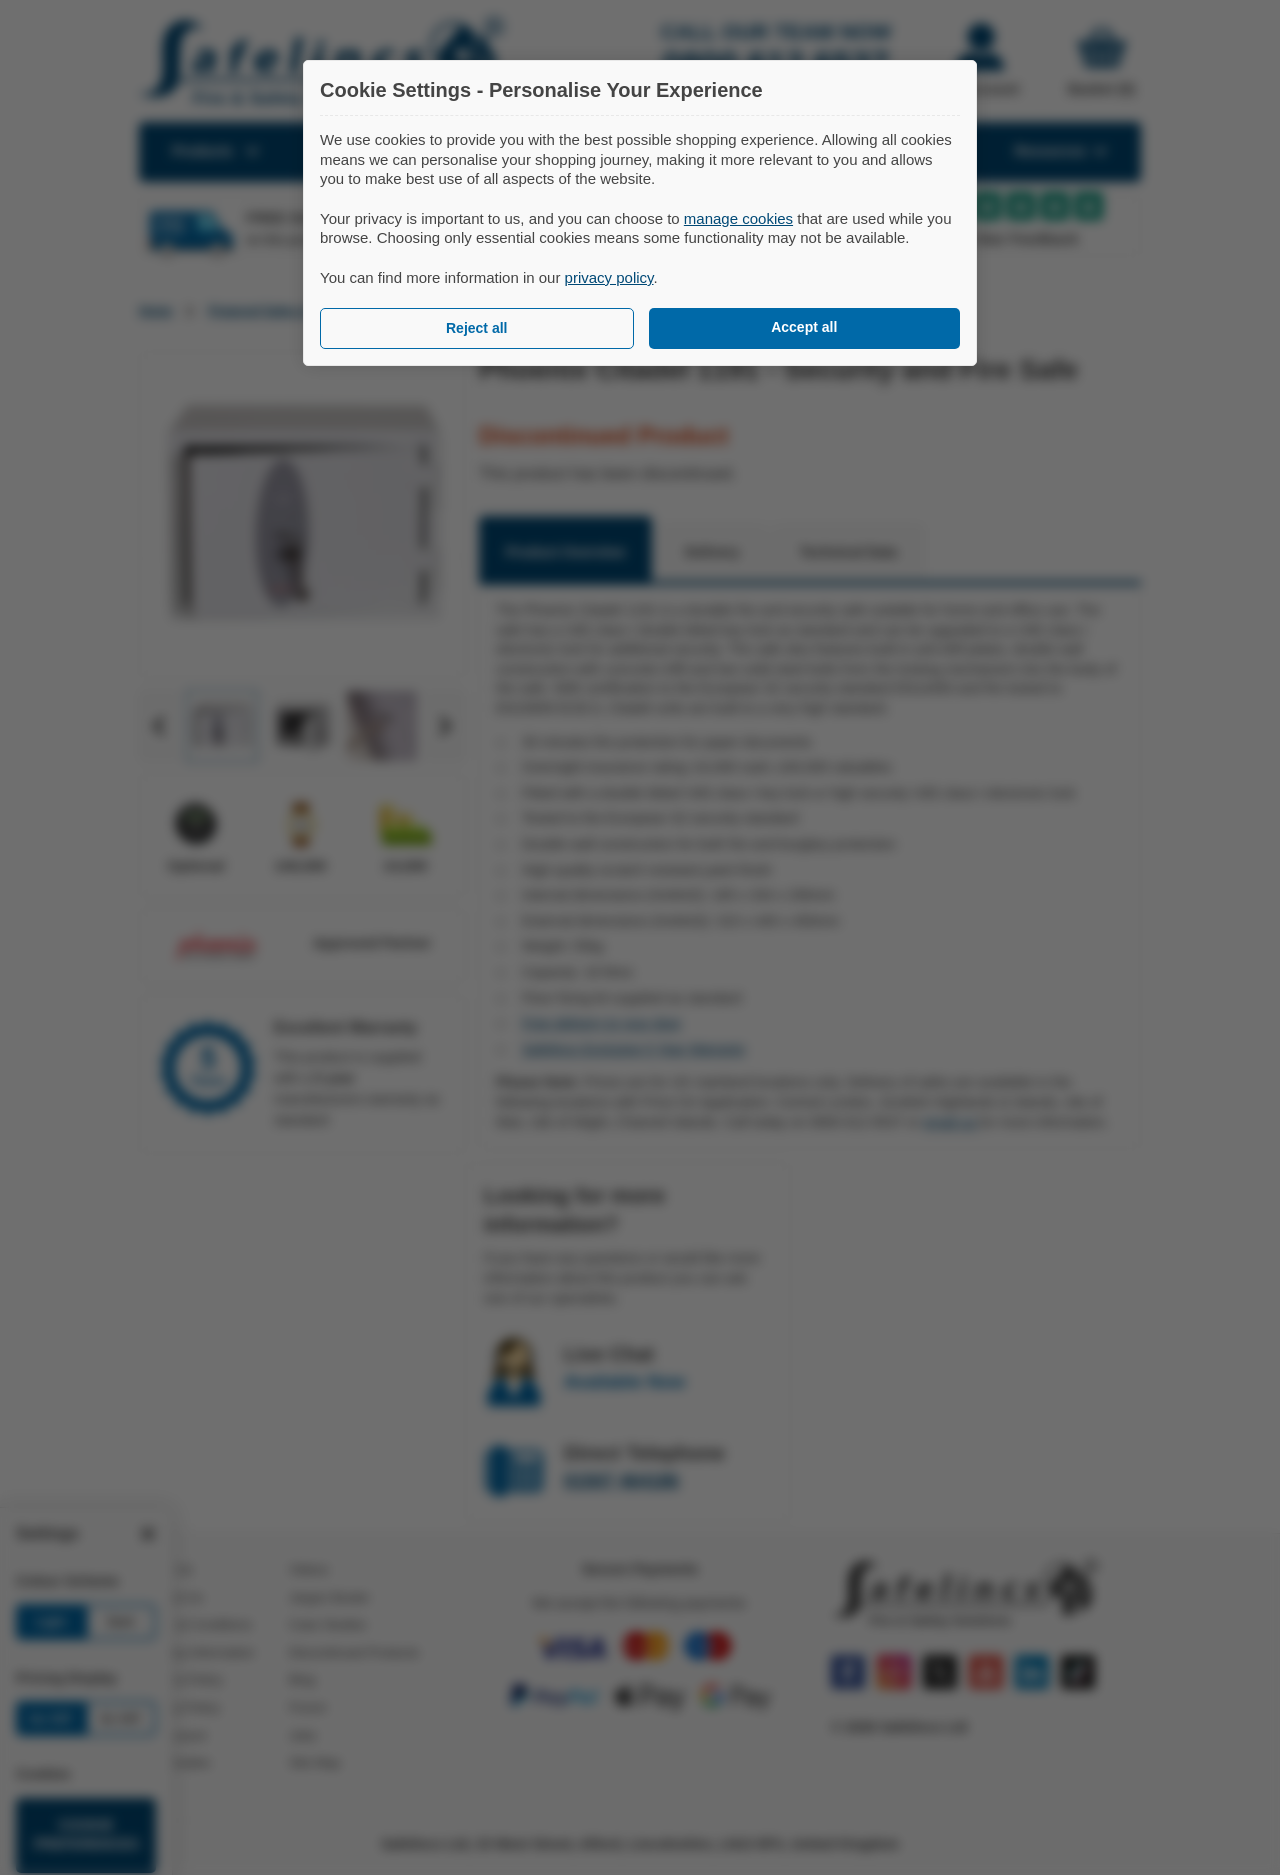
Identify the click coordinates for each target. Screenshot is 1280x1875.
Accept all (804, 327)
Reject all (476, 328)
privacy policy (609, 277)
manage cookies (738, 218)
